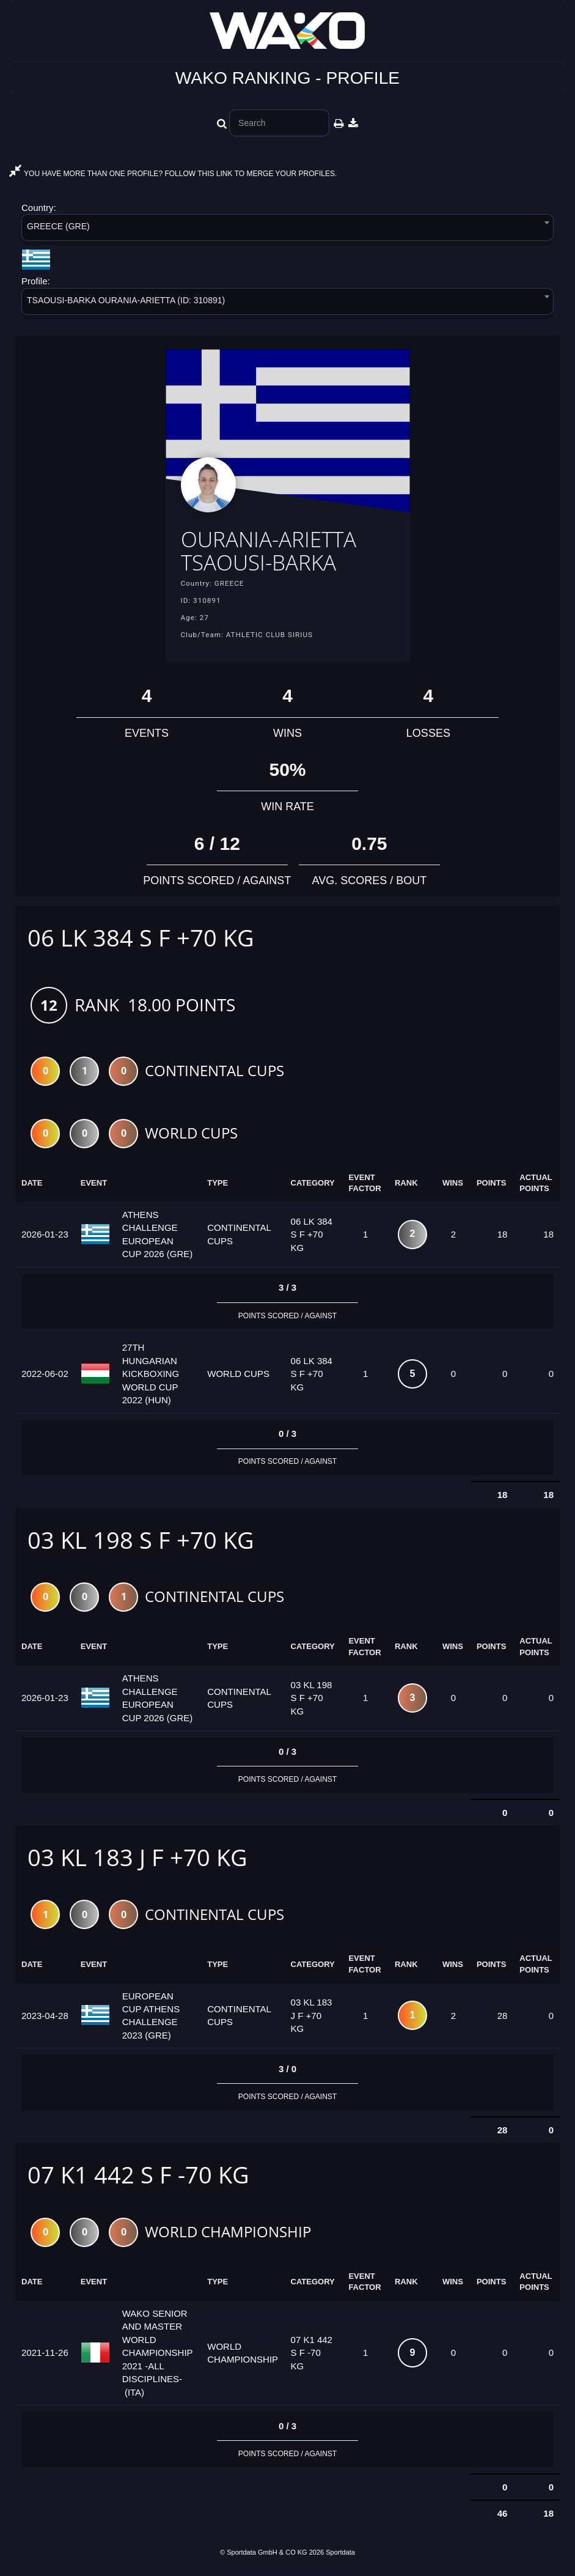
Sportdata (340, 2555)
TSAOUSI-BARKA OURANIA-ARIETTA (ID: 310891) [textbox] (126, 300)
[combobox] (287, 229)
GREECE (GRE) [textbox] (58, 226)
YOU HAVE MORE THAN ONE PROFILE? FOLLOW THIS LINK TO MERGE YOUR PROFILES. (173, 173)
